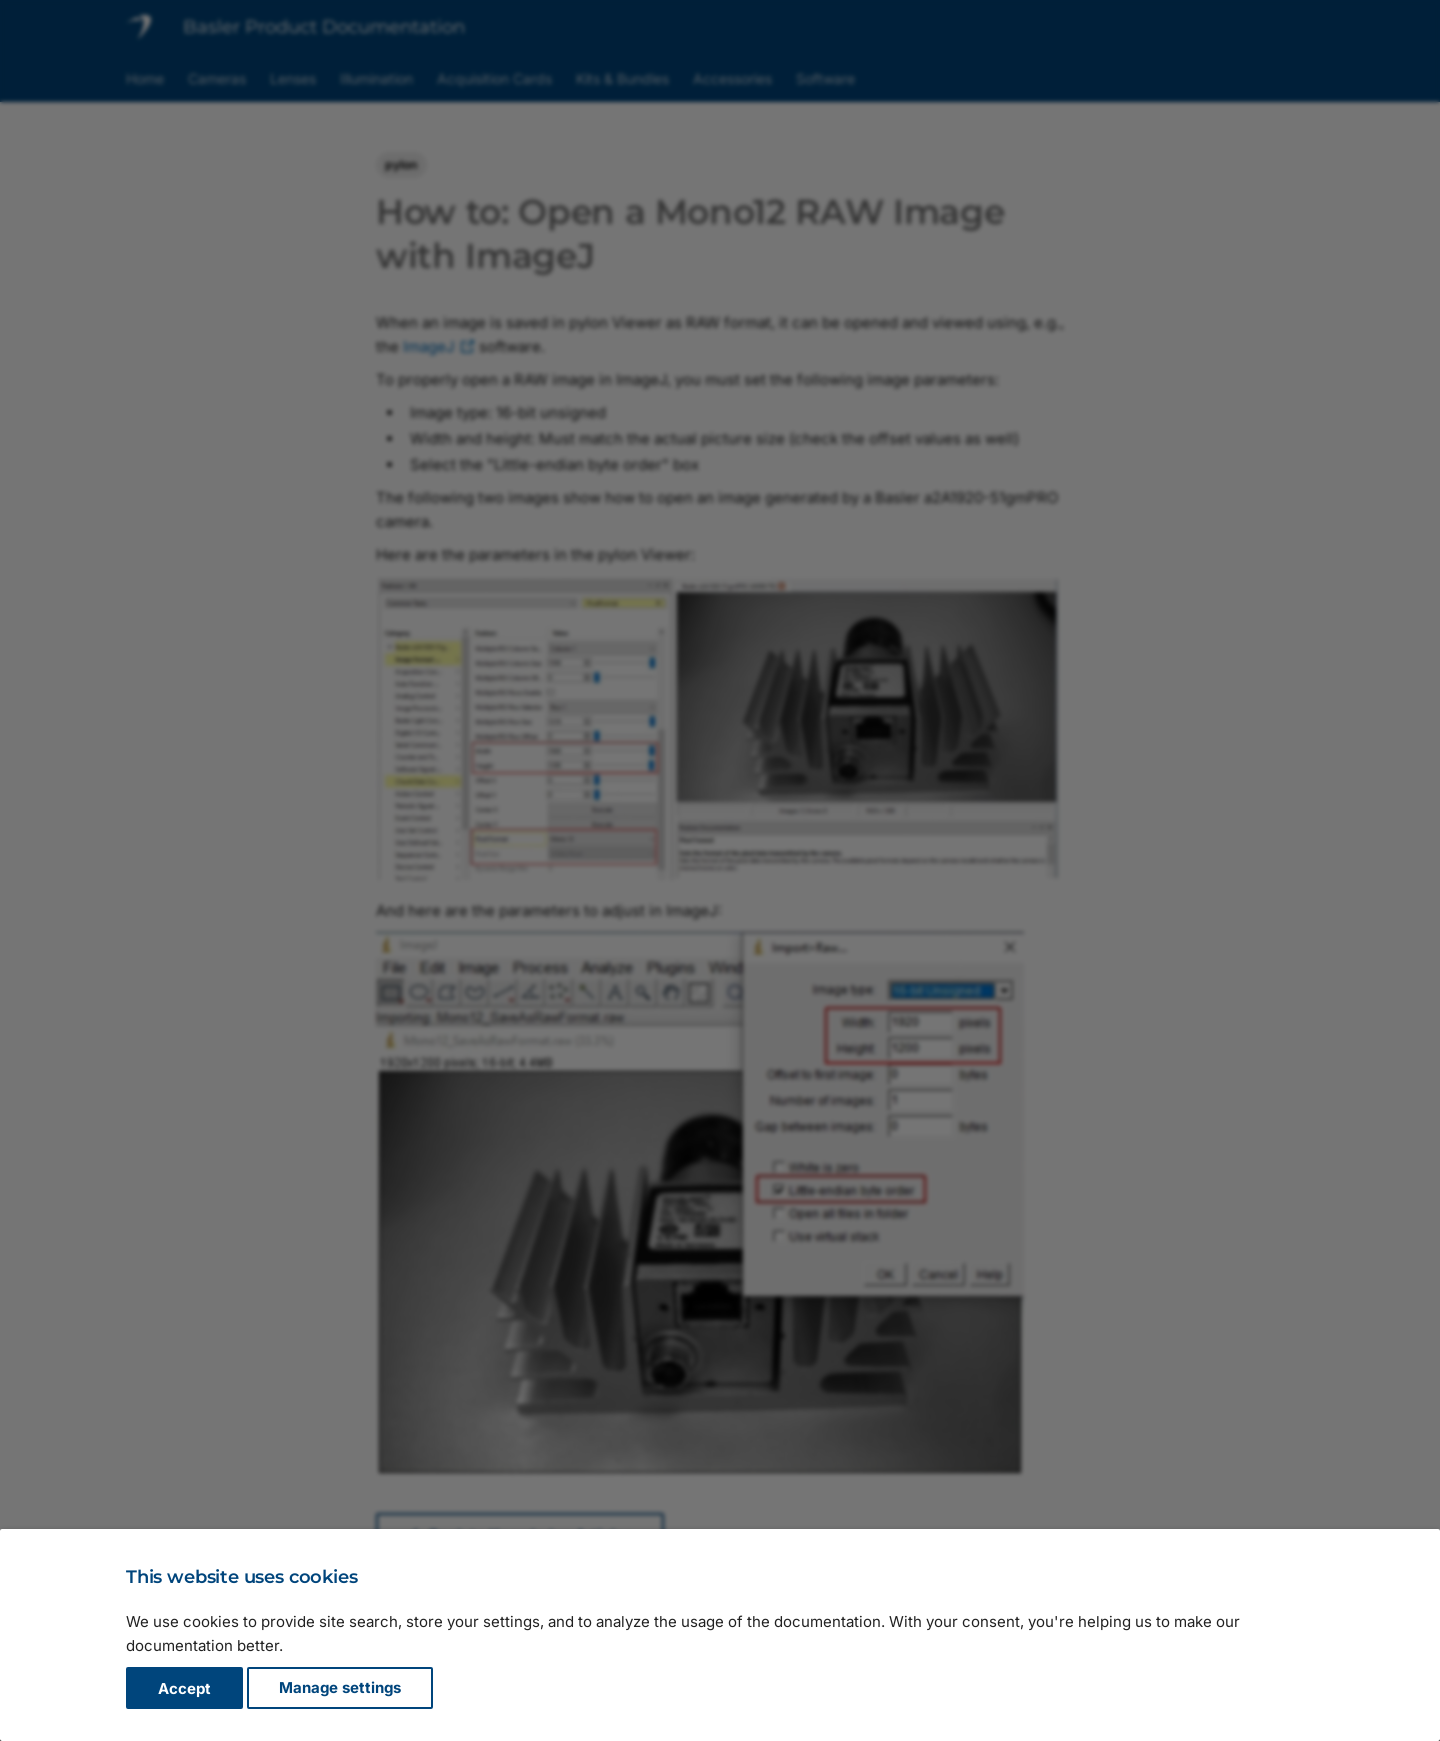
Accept (184, 1688)
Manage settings (340, 1688)
